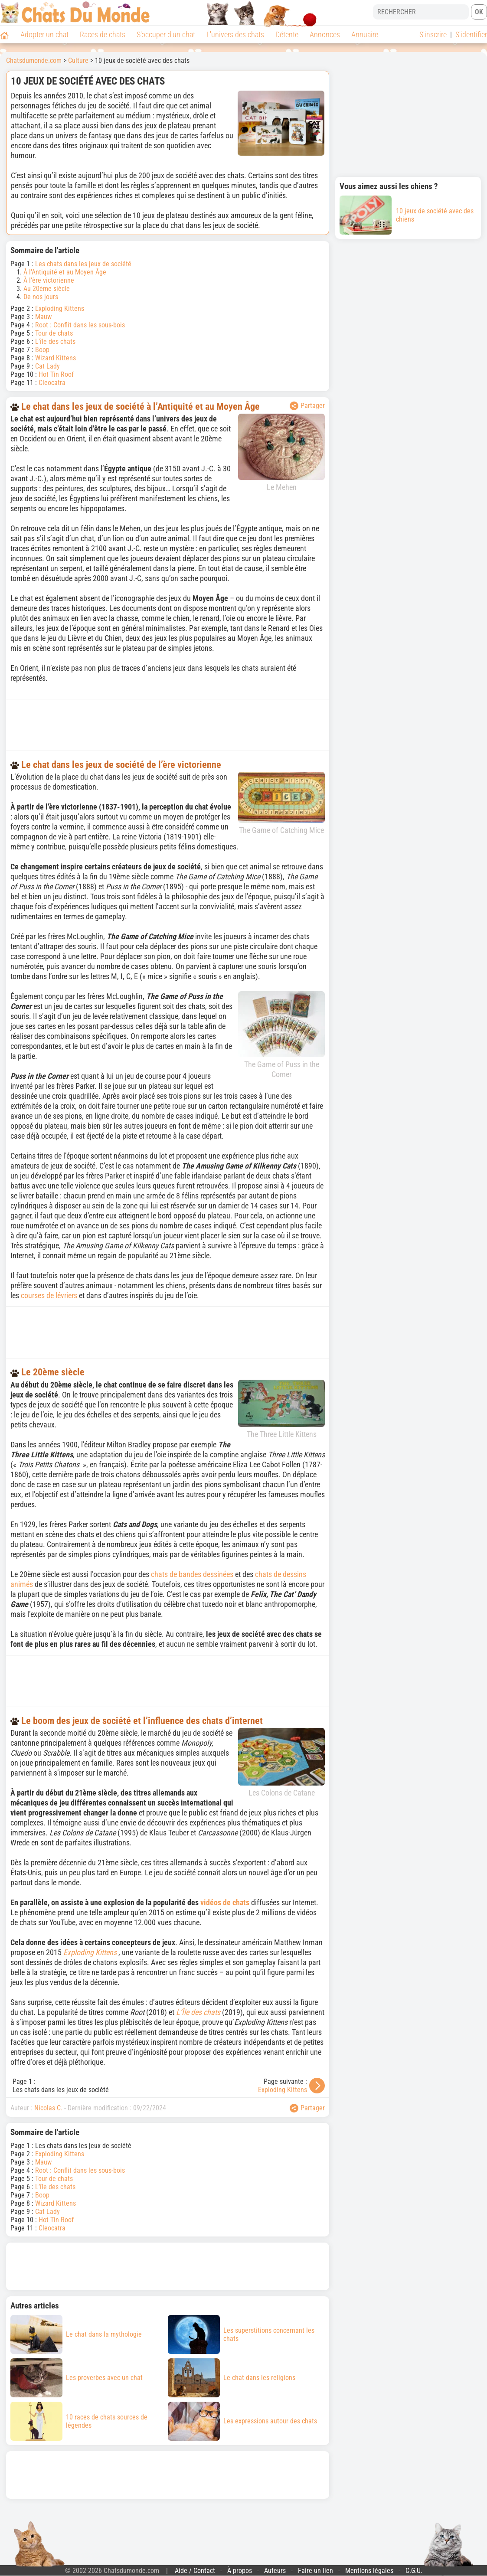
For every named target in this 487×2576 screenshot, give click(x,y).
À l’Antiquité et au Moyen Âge (64, 272)
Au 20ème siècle (46, 288)
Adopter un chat (44, 34)
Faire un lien (315, 2570)
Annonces (325, 34)
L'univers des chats (235, 34)
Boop (42, 350)
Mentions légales (369, 2570)
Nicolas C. (48, 2108)
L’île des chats (55, 341)
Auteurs (275, 2570)
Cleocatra (52, 383)
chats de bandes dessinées (192, 1574)
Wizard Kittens (55, 358)
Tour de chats (54, 333)
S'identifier (471, 34)
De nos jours (40, 297)
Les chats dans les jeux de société (83, 264)
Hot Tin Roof (56, 374)
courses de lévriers (49, 1295)
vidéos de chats (224, 1902)
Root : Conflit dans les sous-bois (80, 325)
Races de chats (102, 34)
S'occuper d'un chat (166, 34)
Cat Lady (47, 366)
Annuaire (364, 34)
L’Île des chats (198, 2012)
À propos (239, 2570)
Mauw (43, 317)
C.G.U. (413, 2570)
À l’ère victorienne (48, 280)
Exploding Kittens (59, 308)
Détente (286, 34)
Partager (307, 406)
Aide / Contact (195, 2570)
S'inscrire (433, 34)
